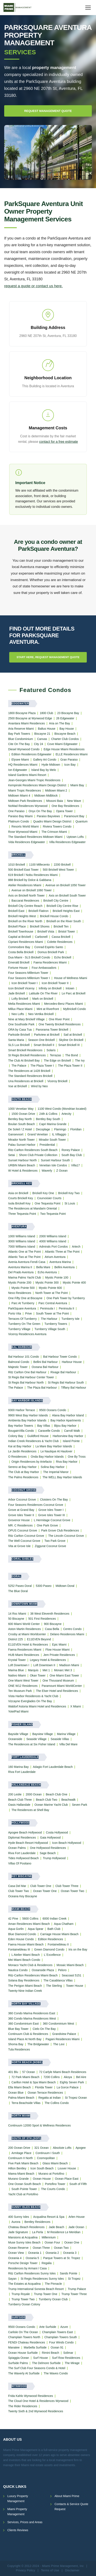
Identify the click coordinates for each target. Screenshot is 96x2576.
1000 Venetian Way (21, 1108)
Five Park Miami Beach (23, 2163)
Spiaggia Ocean (18, 2357)
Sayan (12, 2278)
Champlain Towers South (60, 2337)
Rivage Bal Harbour (63, 1372)
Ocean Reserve (18, 2247)
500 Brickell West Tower (58, 869)
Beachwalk (68, 1799)
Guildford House (37, 1436)
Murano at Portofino (51, 2173)
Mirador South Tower (52, 1139)
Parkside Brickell (19, 1034)
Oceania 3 (70, 2252)
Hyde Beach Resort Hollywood (28, 1842)
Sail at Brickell (73, 1034)
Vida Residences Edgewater (26, 842)
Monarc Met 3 (63, 1670)
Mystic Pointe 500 (23, 1287)
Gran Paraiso (69, 759)
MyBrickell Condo (74, 1009)
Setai (11, 1155)
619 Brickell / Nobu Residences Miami (33, 875)
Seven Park (79, 1804)
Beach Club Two (46, 1799)
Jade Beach (56, 2227)
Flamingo (60, 1129)
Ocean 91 (57, 2347)
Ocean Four (52, 2242)
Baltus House (46, 728)
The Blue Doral (18, 1591)
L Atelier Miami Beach (26, 1954)
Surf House (40, 2357)
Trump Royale (21, 2294)
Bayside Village (18, 1734)
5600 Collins (30, 1918)
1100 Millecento (39, 864)
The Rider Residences (22, 2406)
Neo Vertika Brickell (40, 1014)
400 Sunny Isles (18, 2216)
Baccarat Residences (25, 900)
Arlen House (77, 2216)
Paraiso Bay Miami (20, 816)
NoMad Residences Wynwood (27, 806)
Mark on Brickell (42, 998)
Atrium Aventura (55, 1257)
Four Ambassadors (44, 967)
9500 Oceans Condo (52, 1410)
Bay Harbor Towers (20, 1425)
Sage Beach (48, 1853)
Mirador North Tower (21, 1139)
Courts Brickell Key (20, 1198)
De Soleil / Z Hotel (20, 1129)
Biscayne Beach (64, 733)
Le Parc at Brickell (74, 993)
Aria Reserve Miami (21, 728)
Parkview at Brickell (46, 1034)
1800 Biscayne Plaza (22, 713)
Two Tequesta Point (53, 1213)
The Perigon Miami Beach (25, 1985)
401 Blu (13, 2072)
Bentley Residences (38, 2221)
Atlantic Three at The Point (62, 1251)
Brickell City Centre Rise (62, 905)
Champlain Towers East (57, 2332)
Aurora (16, 2221)
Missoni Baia (54, 800)
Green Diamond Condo (49, 1949)
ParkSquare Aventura (22, 1308)
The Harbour (49, 1318)
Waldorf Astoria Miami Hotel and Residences (37, 1706)
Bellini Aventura (64, 1267)
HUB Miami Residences (23, 1655)
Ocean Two (61, 2247)
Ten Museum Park (20, 1690)
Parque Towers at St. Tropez (61, 2258)
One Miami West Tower (23, 1680)
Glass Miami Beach (55, 2163)
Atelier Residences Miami (24, 885)
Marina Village (66, 1734)
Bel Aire (81, 2077)
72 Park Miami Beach (25, 2077)
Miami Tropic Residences (24, 790)
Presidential (47, 1144)
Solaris (51, 1050)
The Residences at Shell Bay (30, 1810)
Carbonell (41, 936)
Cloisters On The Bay (54, 1499)
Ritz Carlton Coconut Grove (26, 1535)
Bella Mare (43, 1267)
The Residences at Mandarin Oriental (32, 1208)
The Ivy (80, 1060)
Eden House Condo (21, 1939)
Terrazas (55, 1055)
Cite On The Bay (19, 744)
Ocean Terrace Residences (45, 2092)
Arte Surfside (47, 2327)
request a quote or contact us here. (33, 286)
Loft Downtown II (44, 1665)
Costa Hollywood (57, 1832)
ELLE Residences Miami (72, 754)
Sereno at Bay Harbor (22, 1467)
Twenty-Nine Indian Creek (25, 1990)
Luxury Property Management (17, 2498)
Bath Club (53, 1929)
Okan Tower (37, 1675)
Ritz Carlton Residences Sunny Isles (32, 2273)
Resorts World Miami (25, 826)
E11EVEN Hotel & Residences (28, 1644)
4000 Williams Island (52, 1241)
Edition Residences (50, 1939)
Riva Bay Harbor (67, 1461)
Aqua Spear (35, 1929)
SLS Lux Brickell (19, 1045)
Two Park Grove (54, 1540)
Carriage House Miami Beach (59, 1934)
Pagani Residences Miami (62, 2039)
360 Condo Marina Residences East (31, 2013)
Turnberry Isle (70, 1318)
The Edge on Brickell (57, 1060)
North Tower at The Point (51, 1293)
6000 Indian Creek (54, 1918)
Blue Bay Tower (18, 2028)
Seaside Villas (60, 1739)
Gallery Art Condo (44, 759)
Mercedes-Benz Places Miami (63, 1003)
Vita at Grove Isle (19, 1546)
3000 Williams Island (21, 1241)
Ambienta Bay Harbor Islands (27, 1420)
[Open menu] (88, 7)
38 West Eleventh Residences (49, 1613)
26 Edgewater (65, 718)
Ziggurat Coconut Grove (50, 1546)
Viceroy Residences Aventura (27, 1334)
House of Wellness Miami (70, 978)
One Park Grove (47, 1525)
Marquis (33, 1670)
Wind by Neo (39, 1086)
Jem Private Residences (59, 1655)
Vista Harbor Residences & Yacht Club (33, 1696)
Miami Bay (77, 785)
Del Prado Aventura (21, 1272)
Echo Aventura (47, 1272)
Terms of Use (50, 2570)
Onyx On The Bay (40, 811)
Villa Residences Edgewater (67, 842)
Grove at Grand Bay (21, 1510)
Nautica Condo (18, 1970)
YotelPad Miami (18, 1711)
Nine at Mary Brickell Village (26, 1019)
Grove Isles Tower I (51, 1510)
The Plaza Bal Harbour (42, 1387)
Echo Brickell (62, 957)
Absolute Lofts (62, 2147)
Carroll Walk (72, 1430)
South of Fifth (78, 2184)
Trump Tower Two (23, 2299)
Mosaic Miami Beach (70, 1965)
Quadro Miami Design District (52, 821)
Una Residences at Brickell (25, 1081)
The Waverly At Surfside (24, 2373)
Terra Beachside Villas (26, 2103)
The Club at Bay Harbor (23, 1472)
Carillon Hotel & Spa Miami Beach (34, 2082)
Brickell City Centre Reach (25, 905)
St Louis (70, 1203)
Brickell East (16, 911)
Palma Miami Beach (21, 2097)
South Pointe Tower (24, 2189)
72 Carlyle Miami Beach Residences (62, 2072)
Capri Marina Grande (52, 1124)
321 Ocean (41, 2147)
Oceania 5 (32, 2258)
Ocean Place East (66, 2178)
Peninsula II (66, 1308)
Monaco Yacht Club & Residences (30, 1965)
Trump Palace (77, 2289)
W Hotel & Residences (23, 1170)
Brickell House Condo (54, 916)
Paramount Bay (74, 816)
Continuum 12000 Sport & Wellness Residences (39, 2125)
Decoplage (43, 1129)
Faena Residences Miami (50, 962)
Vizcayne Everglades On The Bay (30, 1701)
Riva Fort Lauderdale (22, 1772)
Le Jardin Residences (22, 1451)
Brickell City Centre (55, 900)
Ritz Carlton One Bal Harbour (27, 1372)
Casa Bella (52, 1629)
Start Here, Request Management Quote (48, 657)
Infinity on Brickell (50, 988)
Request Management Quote (48, 111)
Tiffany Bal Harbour (73, 1387)
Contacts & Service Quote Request (71, 2506)
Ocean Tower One (45, 1891)
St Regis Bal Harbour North (26, 1382)
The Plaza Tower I (42, 1065)
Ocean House (42, 2178)
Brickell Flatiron (39, 911)
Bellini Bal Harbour (45, 1362)
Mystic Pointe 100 (56, 1277)
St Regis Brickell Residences (27, 1055)
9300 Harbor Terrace (21, 1410)
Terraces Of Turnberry (22, 1318)
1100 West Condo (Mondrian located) (62, 1108)
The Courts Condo (53, 2189)
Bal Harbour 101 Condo (23, 1356)
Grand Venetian (37, 1134)
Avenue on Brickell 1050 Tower (65, 885)
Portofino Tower (55, 2184)
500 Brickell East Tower (23, 869)
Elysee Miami (20, 759)
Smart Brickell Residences (25, 1050)
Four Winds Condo (61, 2342)
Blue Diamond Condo (22, 1934)
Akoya (68, 2077)
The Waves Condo (56, 2373)
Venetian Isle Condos (53, 1165)
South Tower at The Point (52, 1313)
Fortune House (18, 967)
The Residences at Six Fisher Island (31, 1744)
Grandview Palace (64, 2034)
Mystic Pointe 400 (74, 1282)
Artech (76, 1246)
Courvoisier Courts (49, 1198)
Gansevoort (15, 1134)
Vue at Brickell (17, 1086)
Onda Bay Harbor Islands (47, 1456)
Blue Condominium (20, 739)
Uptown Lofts (75, 836)
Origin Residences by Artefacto (32, 1461)
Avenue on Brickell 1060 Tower (32, 890)
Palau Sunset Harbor (21, 1144)
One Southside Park (21, 1024)
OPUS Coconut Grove (22, 1530)
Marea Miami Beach (21, 2173)
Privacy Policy (25, 2570)
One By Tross (77, 1456)
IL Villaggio (59, 1134)
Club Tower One (40, 1886)
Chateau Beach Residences (26, 2227)
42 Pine (13, 1918)
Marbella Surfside (35, 2347)
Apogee (80, 2147)
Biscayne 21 (42, 733)
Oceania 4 (15, 2258)
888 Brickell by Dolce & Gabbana (29, 880)
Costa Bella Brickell (21, 952)
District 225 (15, 1639)
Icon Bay (69, 764)
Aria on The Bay (59, 723)
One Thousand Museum (58, 1680)
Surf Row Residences (66, 2357)
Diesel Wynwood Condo (23, 749)
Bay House (67, 728)
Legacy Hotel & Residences (48, 1660)
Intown (70, 988)
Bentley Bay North (20, 1119)
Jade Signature (18, 2232)
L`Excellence (52, 1954)
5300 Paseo (44, 1585)
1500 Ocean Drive (23, 1113)
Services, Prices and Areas (24, 2522)
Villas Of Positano (19, 1863)
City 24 (38, 744)
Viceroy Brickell (57, 1081)
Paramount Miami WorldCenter (62, 1685)
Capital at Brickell (19, 936)
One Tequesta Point (47, 1203)
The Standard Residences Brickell (30, 1076)
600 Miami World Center (24, 1624)
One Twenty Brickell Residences (60, 1024)
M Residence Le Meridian (63, 2232)
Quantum (81, 821)
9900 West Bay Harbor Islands (28, 1415)
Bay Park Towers (19, 733)
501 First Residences (42, 1618)
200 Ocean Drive (19, 2147)
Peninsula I (47, 1308)
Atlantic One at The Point (24, 1251)
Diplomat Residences (22, 1837)
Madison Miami (69, 1665)
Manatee (13, 2347)
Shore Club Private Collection (38, 1155)
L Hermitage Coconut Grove (52, 1520)
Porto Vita (14, 1313)
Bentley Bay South (48, 1119)
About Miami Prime (66, 2496)
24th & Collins (48, 1113)
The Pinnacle (53, 2283)
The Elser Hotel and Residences (57, 1690)
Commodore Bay (19, 947)
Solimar (68, 2352)
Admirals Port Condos (53, 1246)
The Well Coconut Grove (24, 1540)
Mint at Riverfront (48, 1009)
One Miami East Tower (64, 1675)
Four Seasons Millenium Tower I (29, 978)
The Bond (71, 1055)
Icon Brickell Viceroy (21, 988)
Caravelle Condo (49, 1430)
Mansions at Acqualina (23, 2237)
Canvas (42, 739)
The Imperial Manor (56, 1472)
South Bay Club (71, 1155)
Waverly (47, 1170)
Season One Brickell (41, 1040)
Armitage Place (21, 2153)
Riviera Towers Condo (57, 826)
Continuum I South (47, 2153)
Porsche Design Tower (23, 2263)
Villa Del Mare (68, 1744)
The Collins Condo (57, 2103)
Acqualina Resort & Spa (48, 2216)
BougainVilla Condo (21, 1430)
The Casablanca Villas (58, 1980)
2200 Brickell (62, 864)
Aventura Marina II (20, 1267)
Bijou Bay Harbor (65, 1425)
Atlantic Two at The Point (24, 1257)
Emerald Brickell (18, 962)
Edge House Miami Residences (64, 749)
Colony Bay (15, 1436)
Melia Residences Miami (24, 1003)
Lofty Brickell (20, 998)
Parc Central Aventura (52, 1303)
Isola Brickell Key (19, 1203)
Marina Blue (16, 1670)
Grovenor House (19, 1520)
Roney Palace (71, 1150)
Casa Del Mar (17, 1886)
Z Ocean (62, 1170)
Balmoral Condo (18, 1362)
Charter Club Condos (65, 739)
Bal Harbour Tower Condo (60, 1356)
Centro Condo (72, 1629)
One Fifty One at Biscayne (25, 1298)
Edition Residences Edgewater (32, 754)
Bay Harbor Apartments (66, 1420)
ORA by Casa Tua (20, 1029)
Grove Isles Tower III (51, 1515)
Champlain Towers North (24, 2337)
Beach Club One (56, 1794)
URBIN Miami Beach (21, 1165)
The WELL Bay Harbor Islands (62, 1477)
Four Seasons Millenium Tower (28, 972)
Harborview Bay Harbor (68, 1436)
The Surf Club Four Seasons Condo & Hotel (36, 2368)
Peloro (62, 1970)
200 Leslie (15, 1794)
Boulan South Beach (21, 1124)
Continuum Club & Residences (28, 2034)
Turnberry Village (19, 1329)
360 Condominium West (58, 2023)
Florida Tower (44, 2087)
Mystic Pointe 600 (50, 1287)
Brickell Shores (39, 926)
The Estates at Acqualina (24, 2283)
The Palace (19, 1065)
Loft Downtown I (18, 1665)
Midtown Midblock (46, 795)
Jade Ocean (76, 2227)
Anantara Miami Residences (26, 723)
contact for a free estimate (58, 441)
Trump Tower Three (74, 2294)
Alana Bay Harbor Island (68, 1415)
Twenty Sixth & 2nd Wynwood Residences (35, 2411)
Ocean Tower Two (72, 1891)
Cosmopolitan (46, 2158)
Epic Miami (59, 1644)
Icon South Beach (42, 2168)
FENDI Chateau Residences (26, 2342)
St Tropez (74, 2278)
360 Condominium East (23, 2023)
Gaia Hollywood (50, 1837)
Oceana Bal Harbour (45, 1367)
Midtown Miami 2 (56, 790)
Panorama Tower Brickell (52, 1029)
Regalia (47, 2263)
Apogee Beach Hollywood (25, 1832)
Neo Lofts (18, 1014)
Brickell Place (17, 926)
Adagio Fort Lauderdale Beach (53, 1766)
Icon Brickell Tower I (25, 983)
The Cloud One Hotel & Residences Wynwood (38, 2401)
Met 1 (46, 1670)
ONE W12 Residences (23, 1685)
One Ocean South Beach (24, 2184)
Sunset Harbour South (55, 1160)
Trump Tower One (45, 2294)
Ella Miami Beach (19, 2087)
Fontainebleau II (58, 1944)
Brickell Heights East (66, 911)
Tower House (74, 1985)
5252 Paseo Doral (20, 1585)
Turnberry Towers (55, 1323)
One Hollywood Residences (48, 1848)
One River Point (59, 1019)
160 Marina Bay (18, 1766)
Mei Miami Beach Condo (24, 1959)
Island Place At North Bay (25, 2039)
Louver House (67, 2168)
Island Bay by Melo (43, 770)
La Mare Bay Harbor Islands (53, 1446)
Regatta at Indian (49, 2097)
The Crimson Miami (54, 831)
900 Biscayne (52, 1624)
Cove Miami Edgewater (62, 744)
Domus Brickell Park (51, 952)
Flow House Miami (57, 1649)
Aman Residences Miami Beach (29, 1923)
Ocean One (71, 2242)
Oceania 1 (35, 2252)
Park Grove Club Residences (60, 1530)
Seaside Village (36, 1739)
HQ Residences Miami (22, 764)
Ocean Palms (17, 1848)
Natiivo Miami (17, 1675)
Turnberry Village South (50, 1329)
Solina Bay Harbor (53, 1467)
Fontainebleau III (19, 1949)
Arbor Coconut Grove (22, 1499)
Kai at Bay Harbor (19, 1446)
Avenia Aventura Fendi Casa (26, 1262)
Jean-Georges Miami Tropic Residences (34, 780)
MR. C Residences (20, 1525)
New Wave (74, 800)
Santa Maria (16, 1040)
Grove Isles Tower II (21, 1515)
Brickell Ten (61, 926)
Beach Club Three (20, 1799)
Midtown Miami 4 (19, 795)
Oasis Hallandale (19, 1804)
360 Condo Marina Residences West (32, 2018)
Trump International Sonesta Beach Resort (36, 2289)
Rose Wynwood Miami (22, 831)
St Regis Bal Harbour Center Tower (31, 1377)
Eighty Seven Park (72, 2082)
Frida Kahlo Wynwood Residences (30, 2396)
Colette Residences (59, 941)
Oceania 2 (52, 2252)
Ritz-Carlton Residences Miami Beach (33, 1975)
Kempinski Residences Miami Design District (37, 785)
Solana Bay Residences (23, 1980)
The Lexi (59, 2044)
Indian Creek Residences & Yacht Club (33, 1441)
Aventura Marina (60, 1262)
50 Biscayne (16, 1618)
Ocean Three (41, 2247)
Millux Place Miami (20, 1009)
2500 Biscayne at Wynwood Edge (30, 718)
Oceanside (15, 1739)
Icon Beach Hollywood (66, 1842)
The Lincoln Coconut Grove (66, 1535)
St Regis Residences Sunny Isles (42, 2278)
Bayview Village (42, 1734)
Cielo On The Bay (44, 2028)
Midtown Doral (65, 1585)
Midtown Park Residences (25, 800)
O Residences (17, 1456)
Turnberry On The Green (24, 1323)
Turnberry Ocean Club (53, 2299)
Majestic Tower (17, 1367)
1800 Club (46, 713)
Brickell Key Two (69, 1193)
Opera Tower (64, 811)
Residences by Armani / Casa (27, 2268)
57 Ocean (28, 2072)
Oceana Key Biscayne (22, 1896)
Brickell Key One (43, 1193)
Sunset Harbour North (22, 1160)
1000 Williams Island (21, 1236)
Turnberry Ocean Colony (24, 2304)
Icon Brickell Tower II (55, 983)
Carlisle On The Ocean (23, 2332)
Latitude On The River (43, 993)
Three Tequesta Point (22, 1213)
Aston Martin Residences (24, 1629)
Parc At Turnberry (23, 1303)
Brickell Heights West (22, 916)
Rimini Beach (50, 2352)
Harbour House (72, 1362)
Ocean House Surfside (23, 2352)
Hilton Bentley (17, 2168)
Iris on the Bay (78, 1949)
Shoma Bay (15, 2044)
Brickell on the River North (25, 921)
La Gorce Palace (67, 2087)
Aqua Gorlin (16, 1929)
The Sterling (54, 1985)
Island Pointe (71, 1441)
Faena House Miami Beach (26, 1944)
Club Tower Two (18, 1891)
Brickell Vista (45, 931)
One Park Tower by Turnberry (66, 1298)
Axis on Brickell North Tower (26, 895)
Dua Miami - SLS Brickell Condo (29, 957)
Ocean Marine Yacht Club (51, 1804)
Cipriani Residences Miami (25, 941)
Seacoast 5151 (71, 1975)
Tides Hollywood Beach (23, 1858)
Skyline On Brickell (71, 1040)
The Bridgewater (38, 2044)
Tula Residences (19, 2049)
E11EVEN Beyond (39, 1639)
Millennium (49, 2237)
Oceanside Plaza (43, 1970)
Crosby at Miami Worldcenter (27, 1634)
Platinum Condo (18, 821)
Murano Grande (18, 2178)
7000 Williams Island (21, 1246)
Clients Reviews (17, 2530)
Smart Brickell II (44, 1045)
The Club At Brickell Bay (24, 1060)
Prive (28, 1313)
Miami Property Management (17, 2511)
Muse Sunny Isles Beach (24, 2242)
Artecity (66, 1113)
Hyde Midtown (51, 764)
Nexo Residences (19, 1293)
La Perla (37, 2232)
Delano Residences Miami (67, 1634)
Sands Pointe (68, 2273)
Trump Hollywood (54, 1858)
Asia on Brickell (18, 1193)
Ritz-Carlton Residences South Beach (32, 1150)
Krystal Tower (17, 1660)
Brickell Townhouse (20, 931)
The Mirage (72, 2363)
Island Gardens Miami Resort (27, 775)
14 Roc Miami (17, 1613)
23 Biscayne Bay (68, 713)
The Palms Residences (23, 1477)
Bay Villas (43, 1425)
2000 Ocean (34, 1794)
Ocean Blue (15, 2092)
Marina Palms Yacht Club (24, 1277)
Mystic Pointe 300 (47, 1282)
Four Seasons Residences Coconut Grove (35, 1504)
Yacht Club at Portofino (23, 2194)
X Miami (75, 1706)
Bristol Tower (66, 931)
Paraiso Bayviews (48, 816)
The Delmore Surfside (46, 2363)
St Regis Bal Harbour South (66, 1382)
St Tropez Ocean (76, 2097)
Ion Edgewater (17, 770)
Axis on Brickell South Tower (67, 895)
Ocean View (16, 2252)
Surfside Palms (18, 2363)
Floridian (76, 1129)
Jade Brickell (16, 993)
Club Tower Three (66, 1886)
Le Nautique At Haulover (56, 1451)
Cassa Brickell (61, 936)
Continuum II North (20, 2158)
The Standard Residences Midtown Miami (35, 836)
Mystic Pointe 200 (19, 1282)
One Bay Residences (65, 806)
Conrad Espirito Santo (48, 947)
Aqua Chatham (63, 1923)
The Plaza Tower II (70, 1065)
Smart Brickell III (69, 1045)
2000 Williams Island (52, 1236)
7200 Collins (52, 2077)
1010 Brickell (16, 864)
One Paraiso (16, 811)
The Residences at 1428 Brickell (29, 1070)
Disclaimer (72, 2570)
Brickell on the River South (63, 921)
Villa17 (75, 1165)
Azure (64, 2327)
